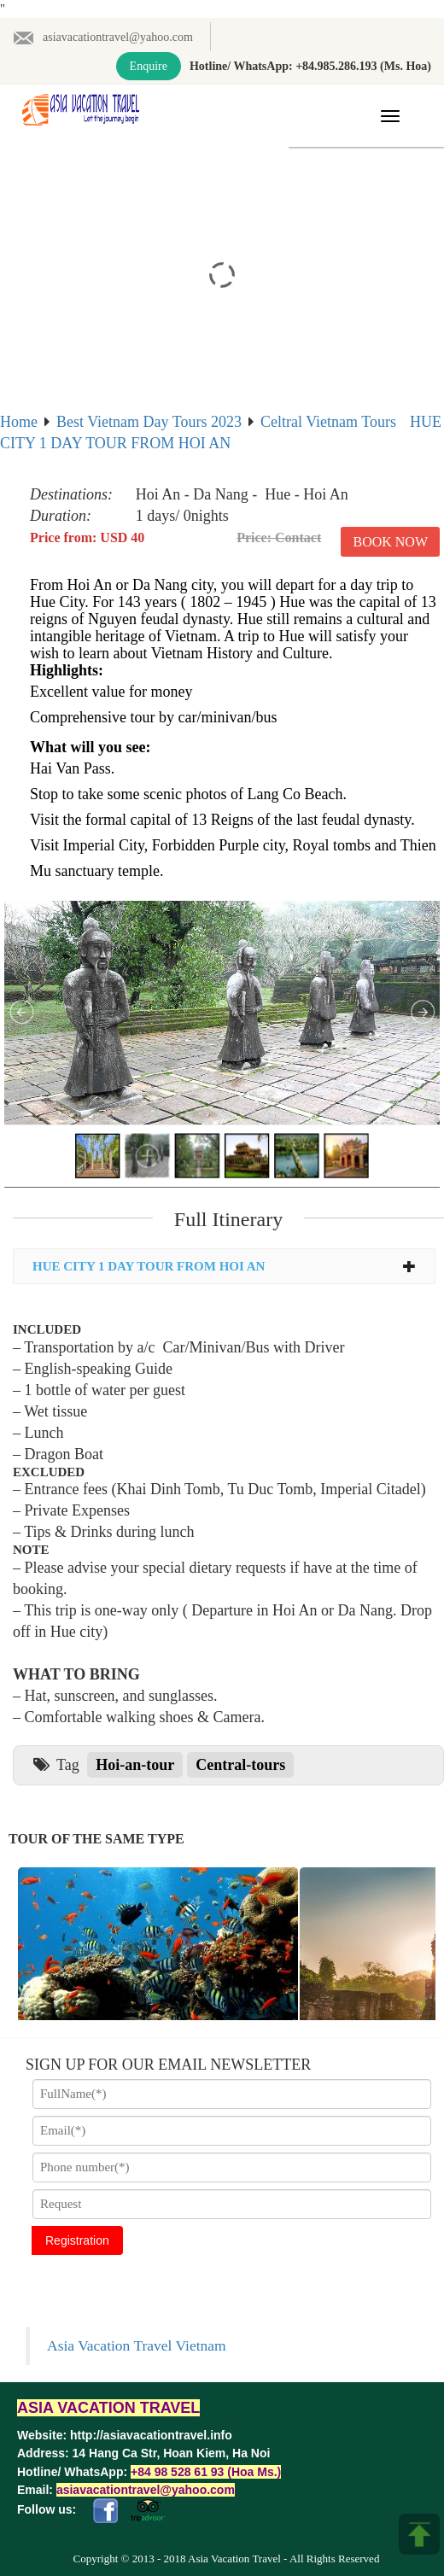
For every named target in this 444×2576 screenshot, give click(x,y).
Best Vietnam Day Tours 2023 (149, 421)
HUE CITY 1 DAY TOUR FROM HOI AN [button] (224, 1266)
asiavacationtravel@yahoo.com (103, 37)
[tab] (224, 1266)
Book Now (390, 541)
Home (19, 421)
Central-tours (240, 1764)
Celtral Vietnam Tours (328, 421)
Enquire (148, 66)
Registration (77, 2240)
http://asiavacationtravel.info (151, 2435)
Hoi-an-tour (135, 1764)
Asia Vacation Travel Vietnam (136, 2345)
